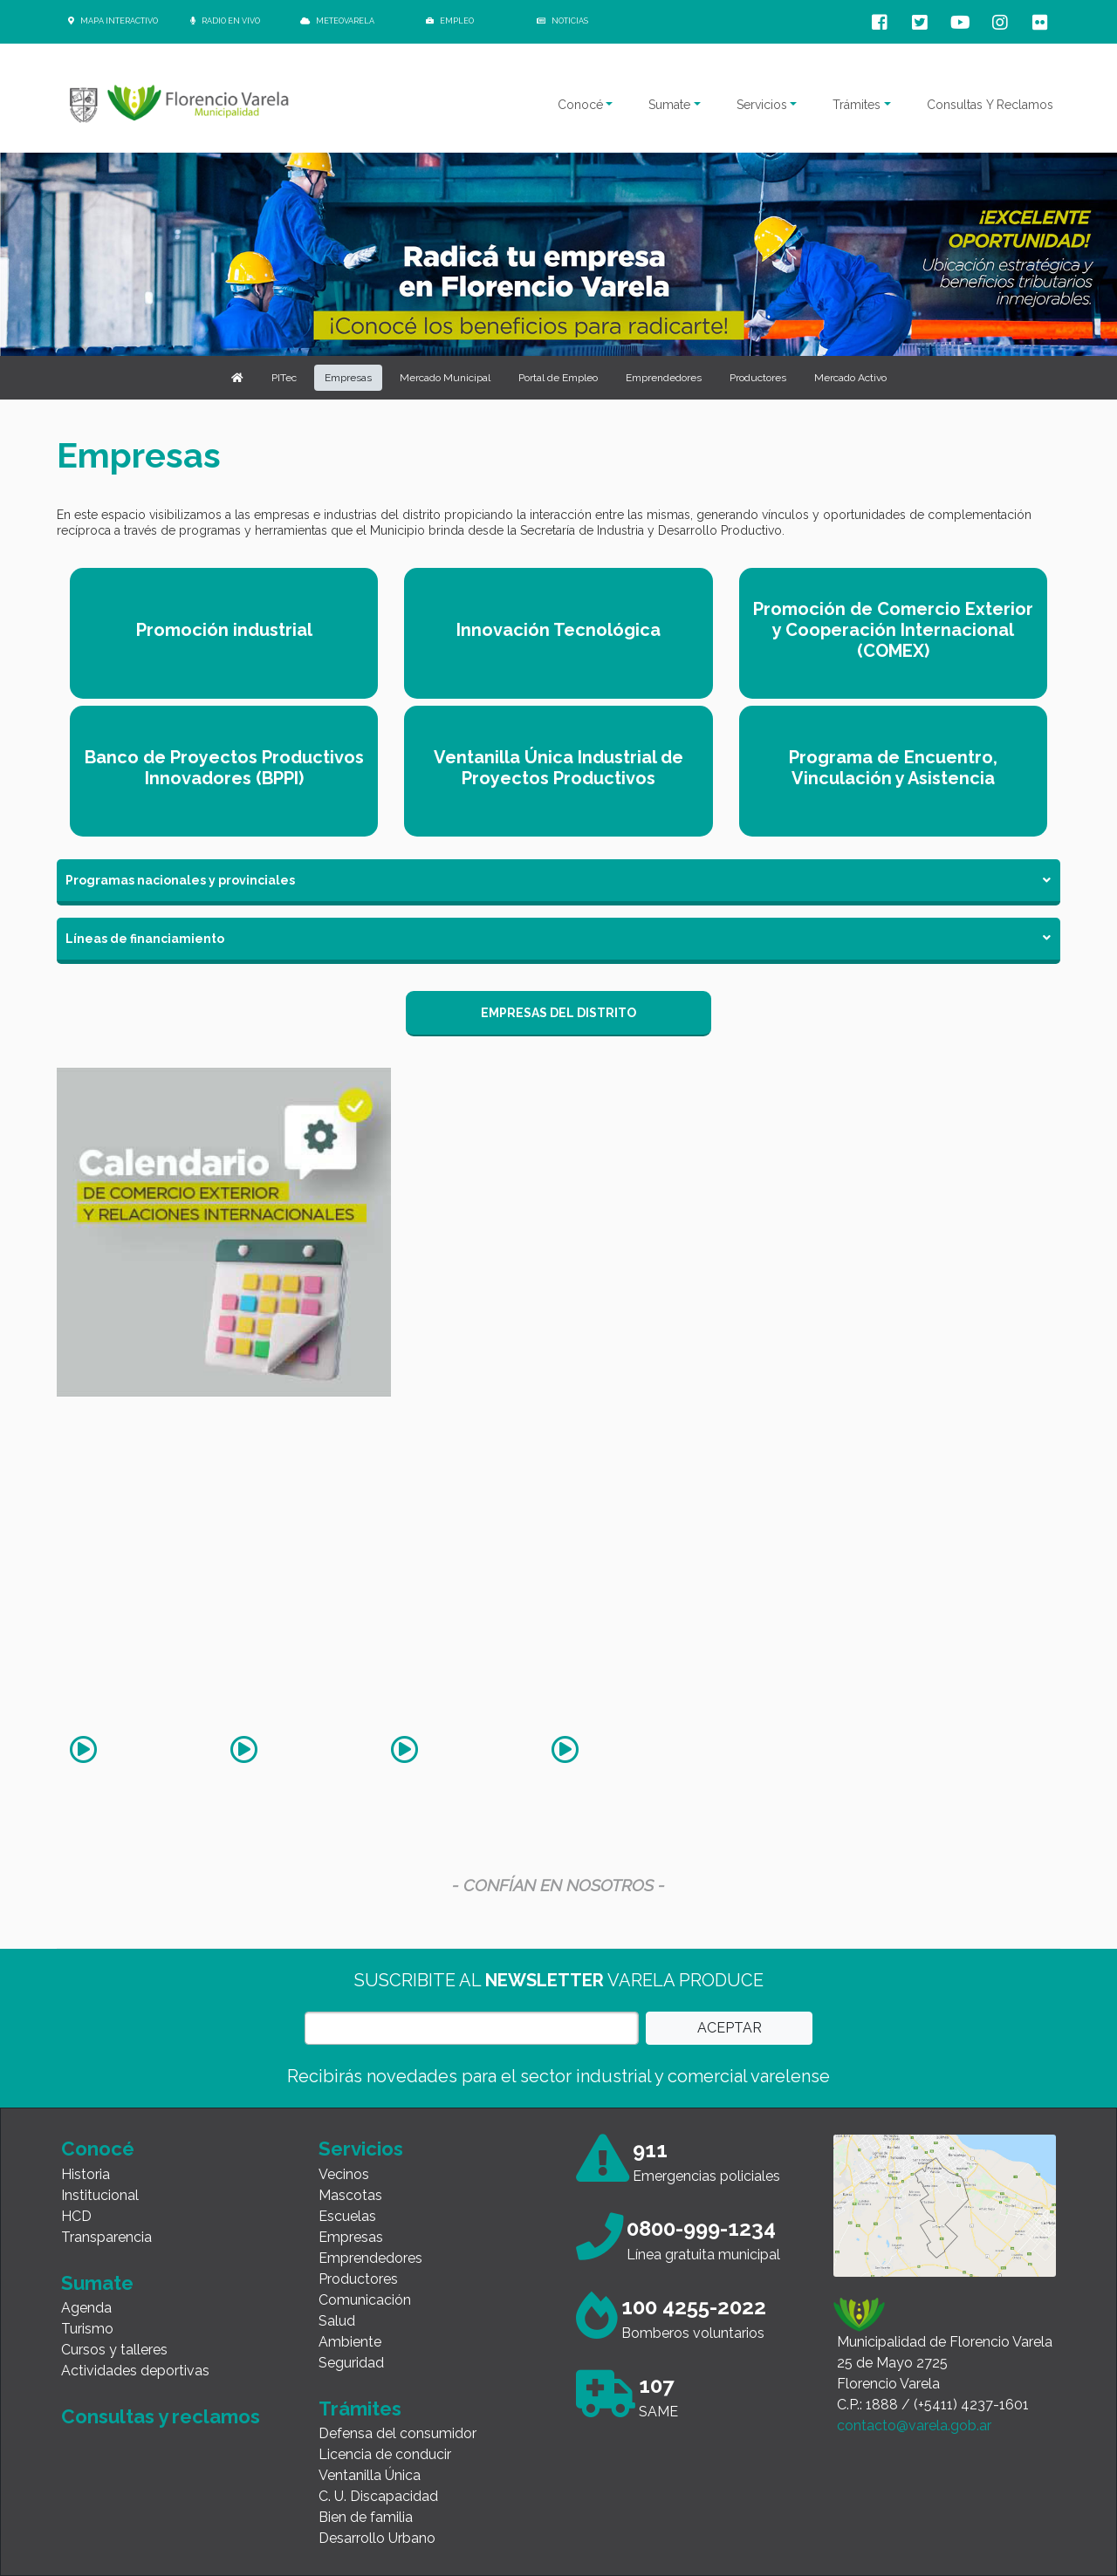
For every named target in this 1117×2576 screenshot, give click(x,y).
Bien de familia (366, 2517)
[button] (237, 377)
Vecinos (344, 2174)
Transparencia (106, 2237)
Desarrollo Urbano (377, 2538)
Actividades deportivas (135, 2370)
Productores (358, 2279)
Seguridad (351, 2362)
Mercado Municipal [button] (445, 378)
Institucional (100, 2195)
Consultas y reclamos (160, 2416)
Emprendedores (370, 2258)
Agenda (86, 2307)
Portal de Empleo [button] (558, 378)
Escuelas (347, 2216)
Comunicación (365, 2300)
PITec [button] (284, 378)
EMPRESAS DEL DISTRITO (558, 1013)
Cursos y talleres (114, 2349)
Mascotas (350, 2195)
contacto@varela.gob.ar (914, 2425)
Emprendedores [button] (664, 378)
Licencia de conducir (385, 2454)
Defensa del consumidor (397, 2433)
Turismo (87, 2328)
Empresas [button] (348, 378)
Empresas (351, 2237)
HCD (76, 2216)
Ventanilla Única (370, 2475)
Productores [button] (758, 378)
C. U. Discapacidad (378, 2496)
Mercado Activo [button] (850, 378)
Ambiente (350, 2341)
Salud (337, 2321)
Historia (85, 2174)
